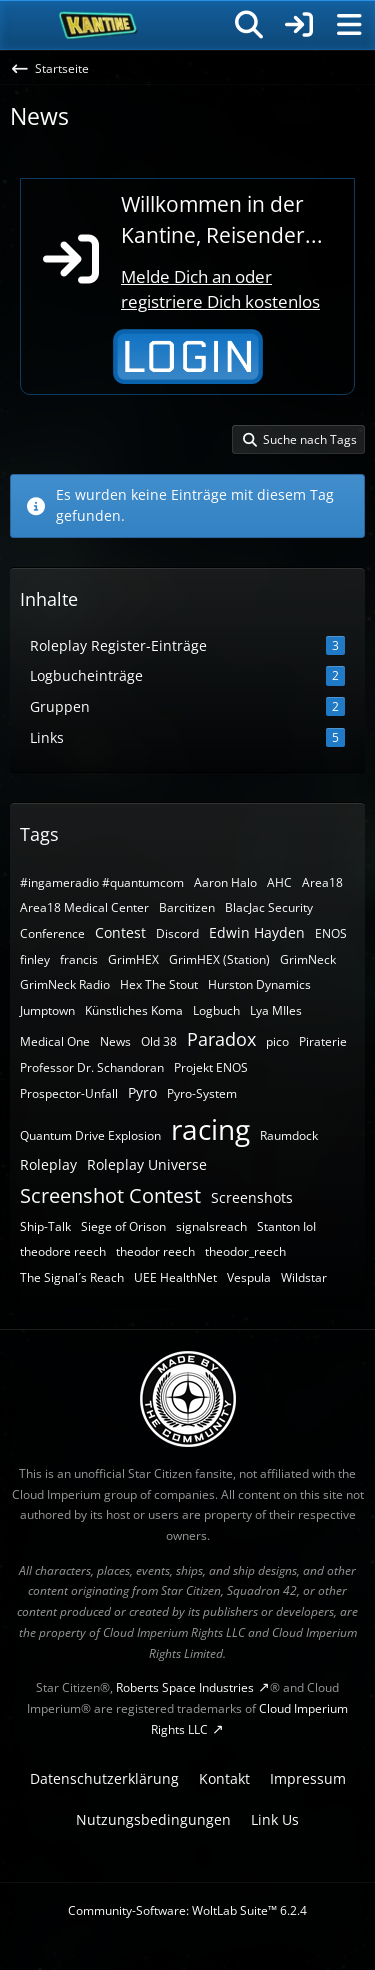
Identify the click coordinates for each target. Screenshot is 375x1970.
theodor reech (155, 1251)
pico (277, 1041)
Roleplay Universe (147, 1164)
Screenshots (252, 1197)
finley (35, 959)
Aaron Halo (225, 882)
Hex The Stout (159, 984)
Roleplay (48, 1164)
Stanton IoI (286, 1226)
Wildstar (304, 1277)
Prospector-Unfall (69, 1093)
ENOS (331, 933)
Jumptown (47, 1010)
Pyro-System (202, 1093)
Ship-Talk (45, 1226)
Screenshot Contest (110, 1195)
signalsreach (211, 1226)
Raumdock (289, 1135)
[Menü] (349, 25)
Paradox (221, 1039)
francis (79, 959)
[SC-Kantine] (98, 25)
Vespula (249, 1277)
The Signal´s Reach (72, 1277)
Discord (177, 933)
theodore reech (63, 1251)
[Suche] (249, 25)
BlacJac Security (269, 907)
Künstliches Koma (134, 1010)
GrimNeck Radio (65, 984)
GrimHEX (133, 959)
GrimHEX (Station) (219, 959)
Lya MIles (276, 1010)
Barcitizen (187, 907)
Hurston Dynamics (259, 984)
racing (210, 1129)
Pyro (142, 1092)
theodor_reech (245, 1251)
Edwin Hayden (257, 932)
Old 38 (159, 1041)
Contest (120, 932)
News (115, 1041)
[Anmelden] (299, 25)
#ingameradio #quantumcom (102, 882)
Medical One (55, 1041)
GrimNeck (308, 959)
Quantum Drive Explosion (90, 1135)
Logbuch (216, 1010)
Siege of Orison (123, 1226)
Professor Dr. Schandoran (92, 1067)
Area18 (322, 882)
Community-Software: (187, 1910)
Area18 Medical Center (84, 907)
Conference (52, 933)
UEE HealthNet (175, 1277)
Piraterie (323, 1041)
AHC (279, 882)
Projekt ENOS (211, 1067)
